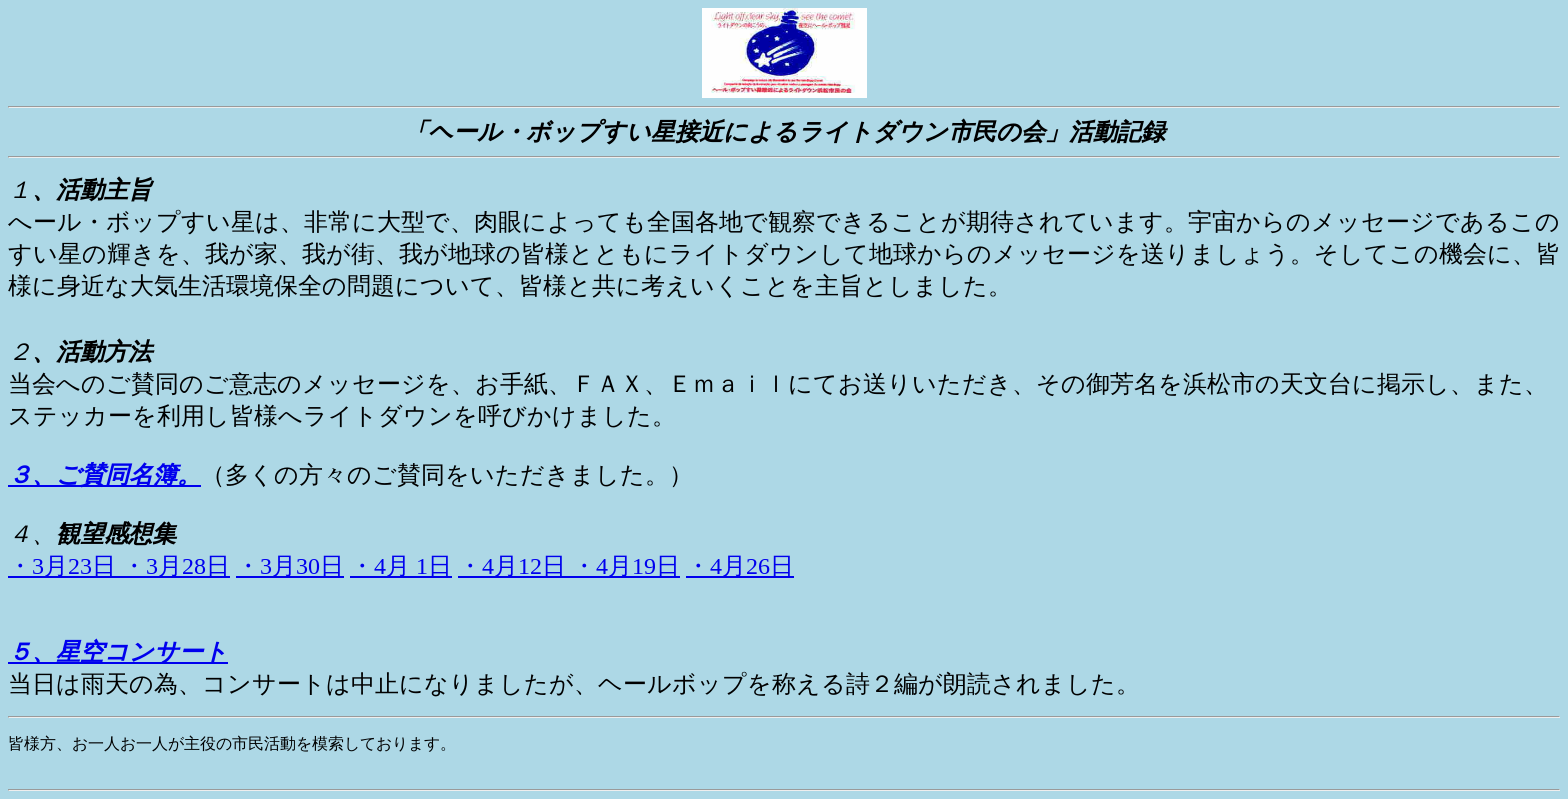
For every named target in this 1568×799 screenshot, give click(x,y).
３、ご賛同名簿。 (104, 475)
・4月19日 (626, 566)
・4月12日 (515, 566)
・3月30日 (290, 566)
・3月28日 (176, 566)
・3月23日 (65, 566)
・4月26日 (740, 566)
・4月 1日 (401, 566)
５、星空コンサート (118, 652)
